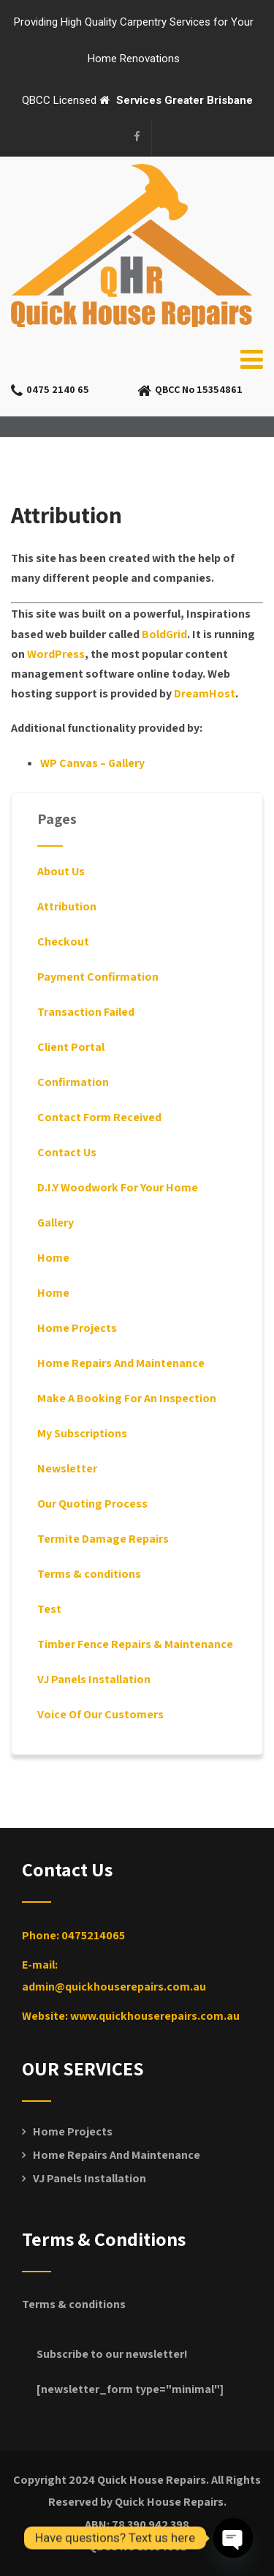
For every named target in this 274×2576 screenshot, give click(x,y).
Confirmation (73, 1082)
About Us (61, 871)
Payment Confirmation (98, 976)
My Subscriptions (82, 1433)
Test (49, 1609)
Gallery (55, 1222)
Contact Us (66, 1152)
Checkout (63, 941)
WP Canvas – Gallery (92, 763)
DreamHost (204, 693)
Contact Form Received (99, 1117)
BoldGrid (164, 634)
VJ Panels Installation (94, 1679)
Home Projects (77, 1328)
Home (53, 1257)
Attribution (66, 906)
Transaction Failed (85, 1011)
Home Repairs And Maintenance (121, 1363)
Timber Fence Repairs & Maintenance (135, 1644)
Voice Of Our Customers (100, 1714)
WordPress (56, 654)
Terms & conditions (89, 1573)
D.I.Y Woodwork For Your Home (117, 1187)
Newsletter (67, 1468)
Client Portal (70, 1047)
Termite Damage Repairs (103, 1538)
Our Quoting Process (92, 1503)
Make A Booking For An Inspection (126, 1398)
